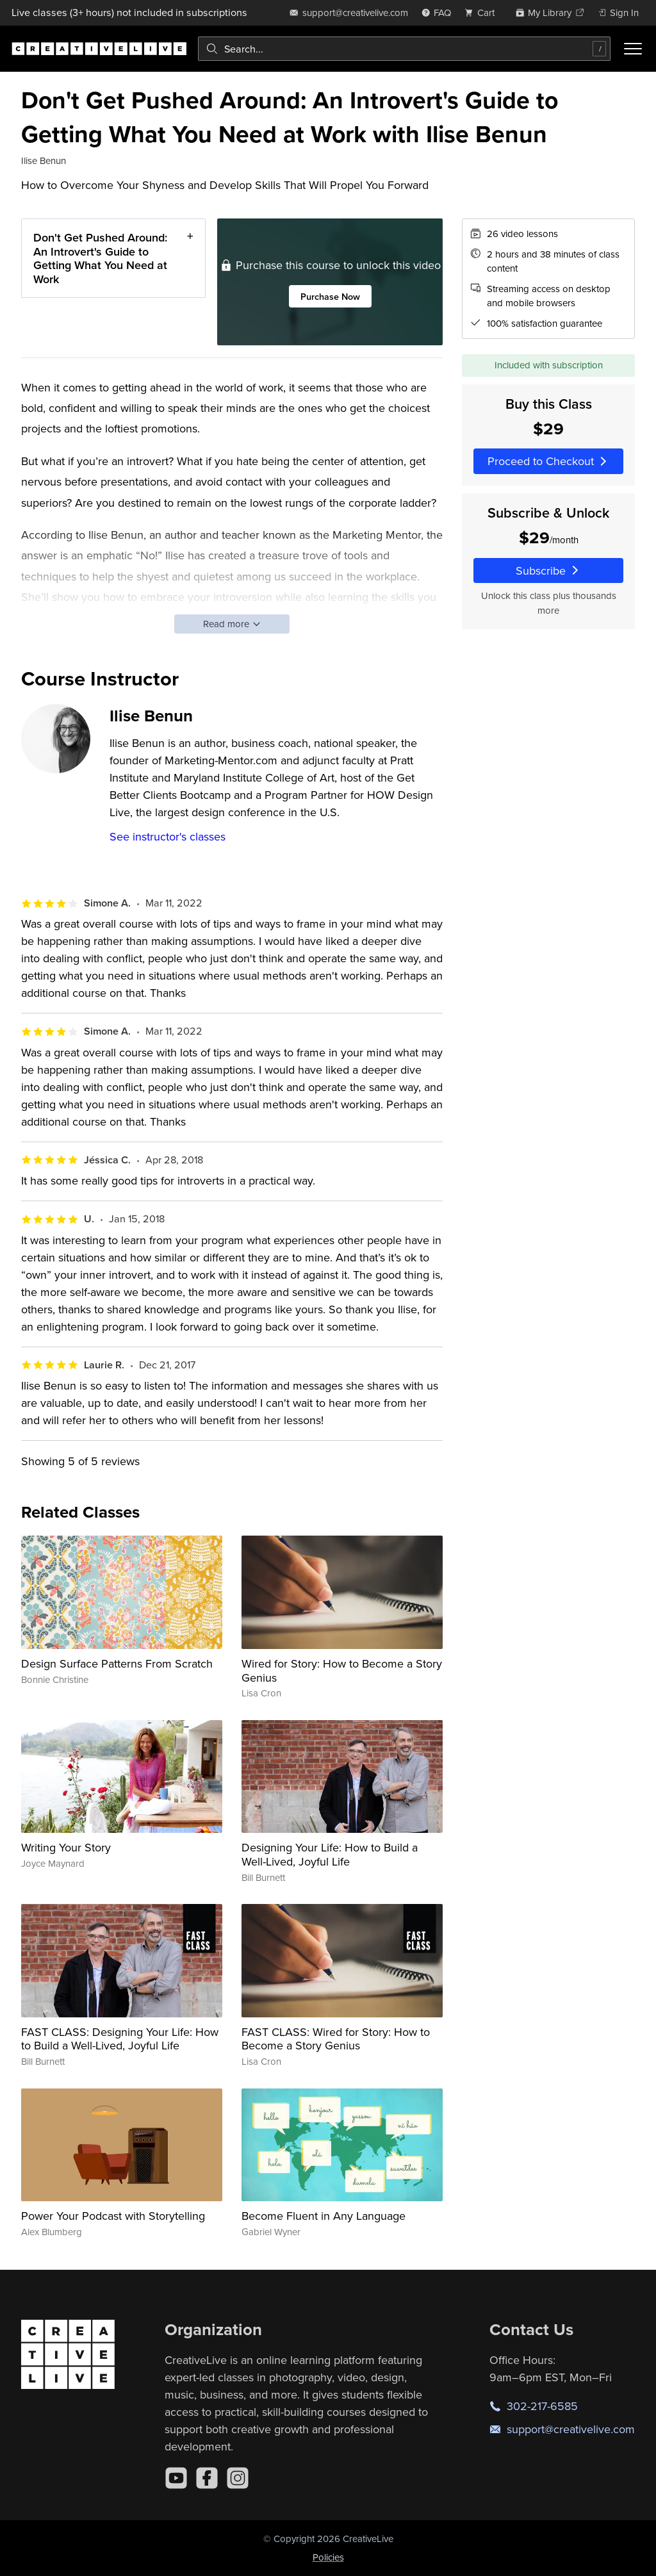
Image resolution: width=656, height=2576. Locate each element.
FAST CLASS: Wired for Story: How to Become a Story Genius (336, 2039)
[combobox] (404, 48)
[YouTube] (176, 2478)
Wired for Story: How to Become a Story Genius (342, 1670)
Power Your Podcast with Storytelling (113, 2216)
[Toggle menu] (632, 48)
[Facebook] (206, 2478)
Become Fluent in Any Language (324, 2216)
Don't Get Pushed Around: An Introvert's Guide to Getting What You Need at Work (100, 258)
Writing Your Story (66, 1847)
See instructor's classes (168, 836)
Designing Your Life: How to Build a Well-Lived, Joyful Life (330, 1854)
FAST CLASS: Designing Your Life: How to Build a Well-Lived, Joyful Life (119, 2039)
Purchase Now (330, 296)
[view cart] (483, 12)
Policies (328, 2557)
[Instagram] (237, 2478)
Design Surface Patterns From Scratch (117, 1663)
